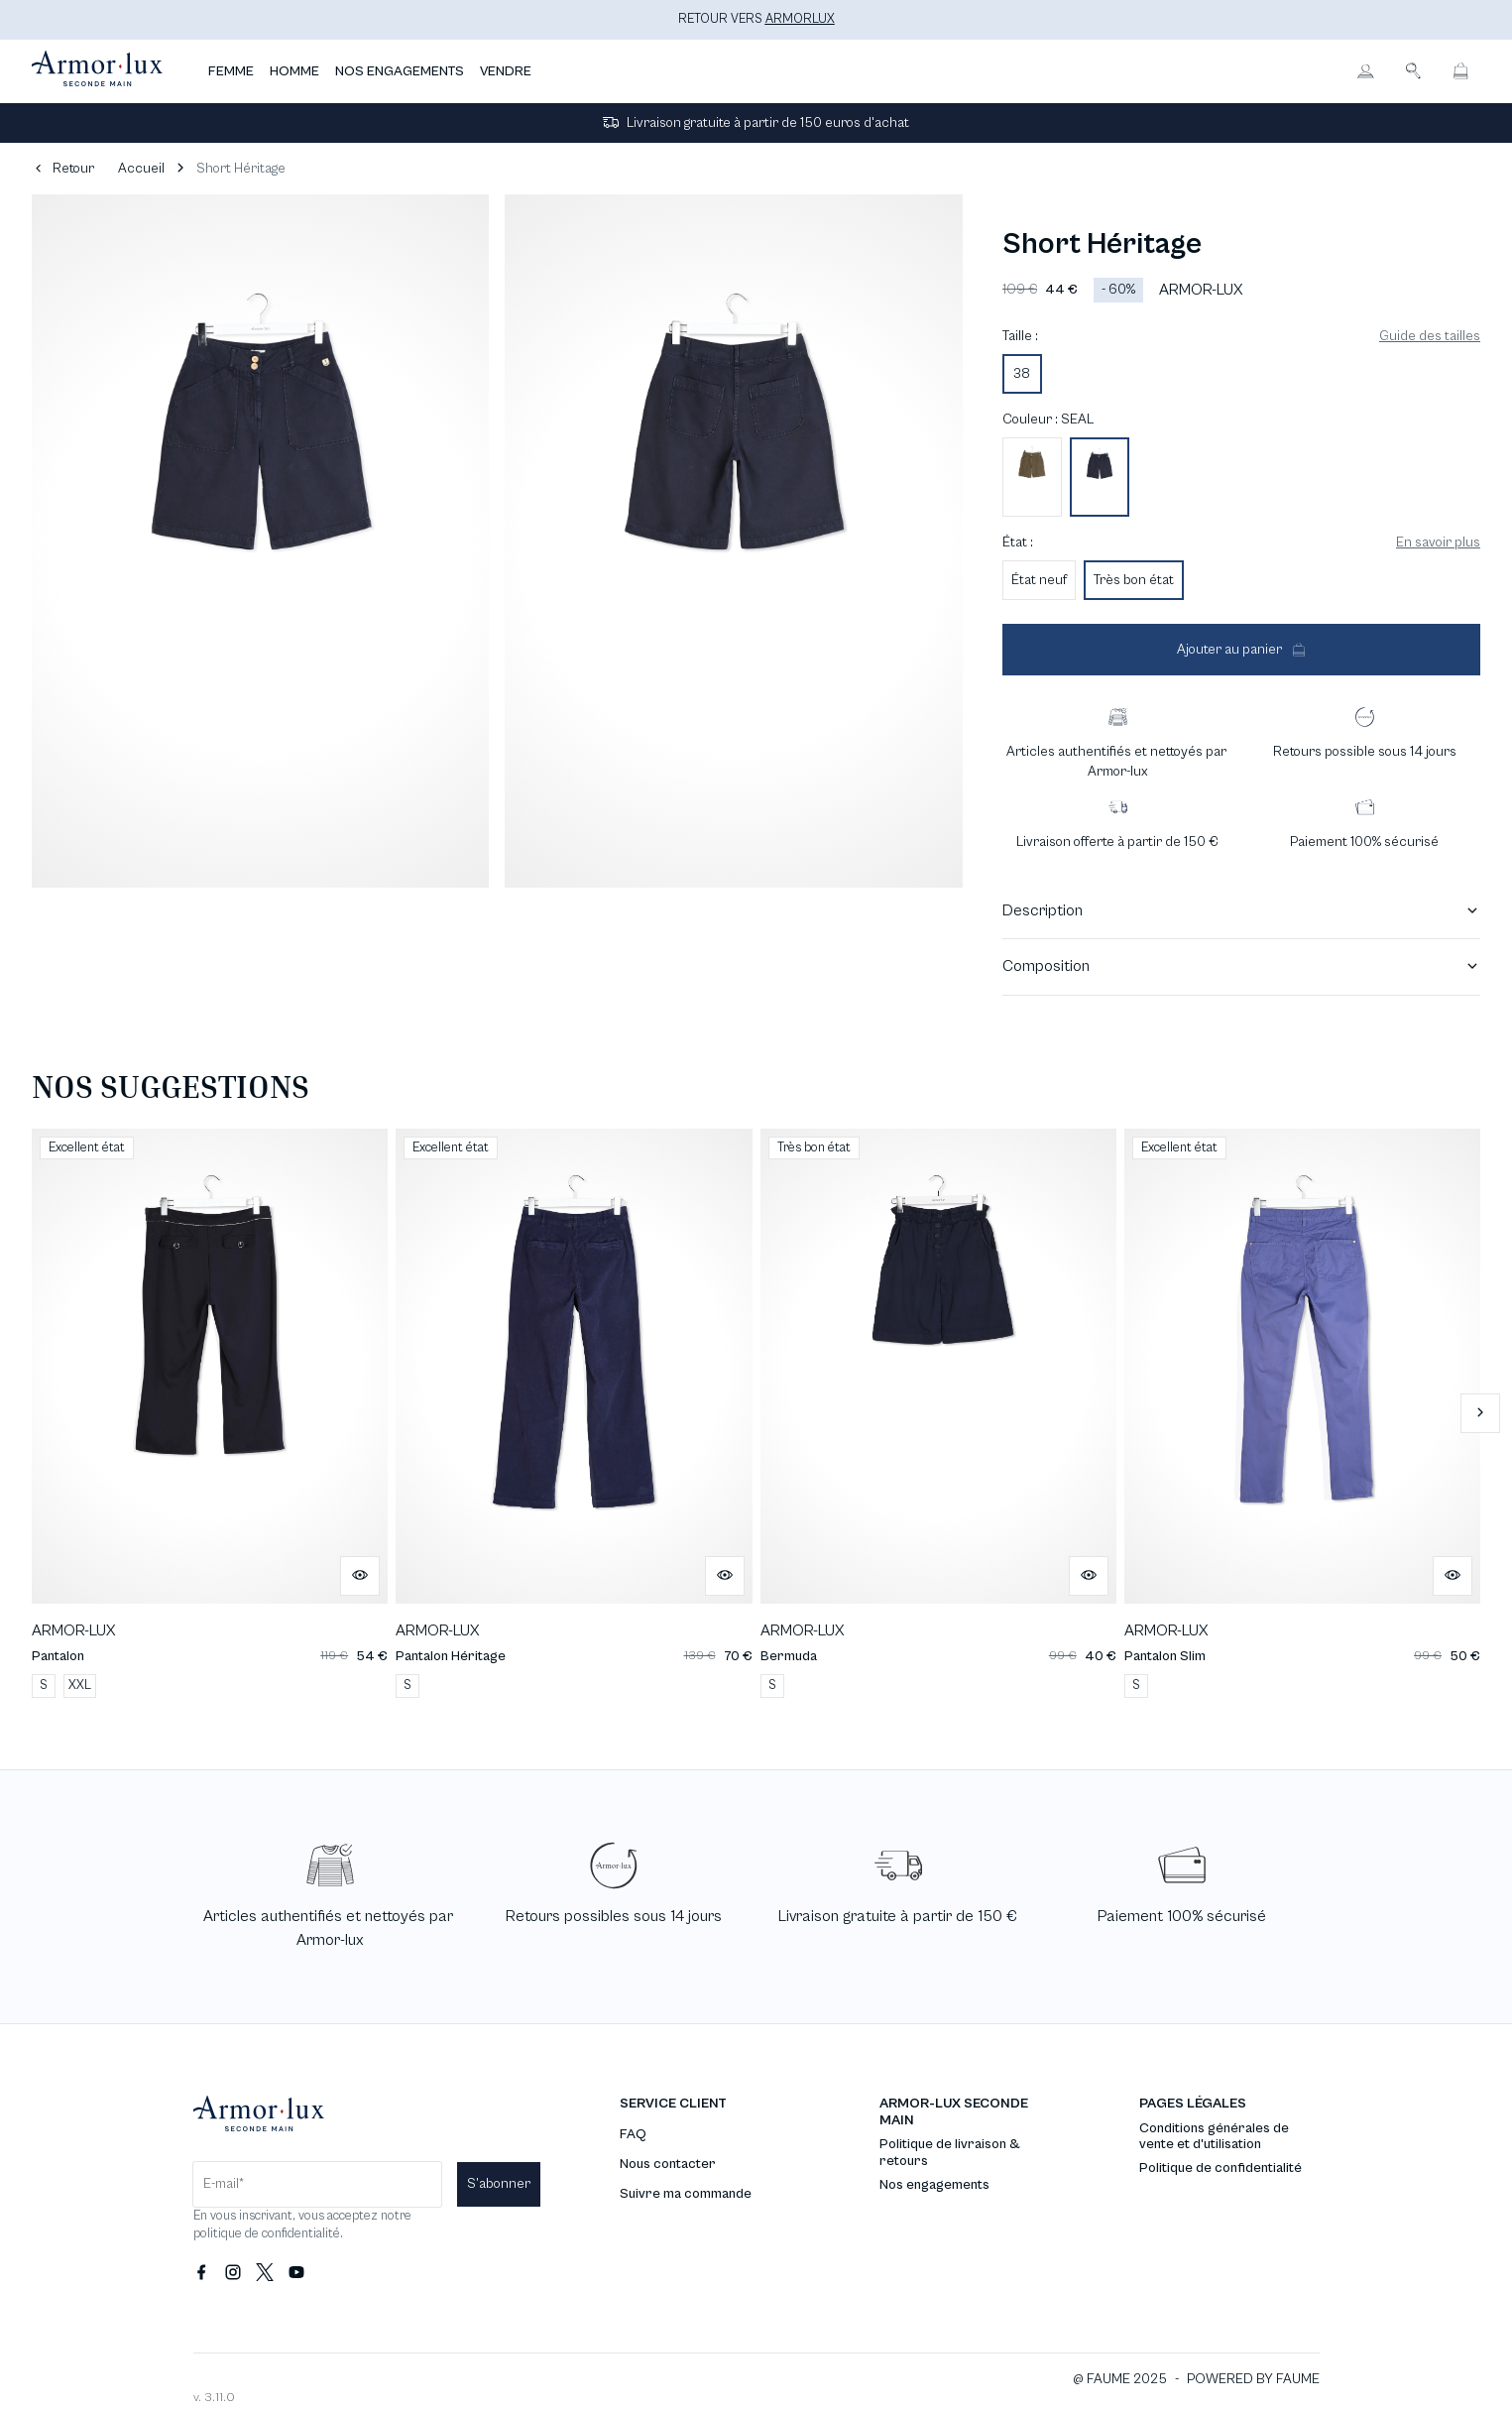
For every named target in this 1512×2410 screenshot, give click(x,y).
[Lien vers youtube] (296, 2273)
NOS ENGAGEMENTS (399, 71)
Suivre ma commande (686, 2194)
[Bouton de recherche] (1413, 71)
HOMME (294, 71)
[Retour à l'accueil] (97, 71)
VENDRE (505, 71)
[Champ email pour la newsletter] (317, 2184)
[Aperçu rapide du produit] (360, 1576)
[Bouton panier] (1460, 71)
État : (1017, 542)
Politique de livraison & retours (949, 2152)
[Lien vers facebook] (201, 2273)
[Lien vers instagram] (233, 2273)
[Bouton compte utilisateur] (1365, 71)
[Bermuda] (938, 1413)
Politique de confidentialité (1220, 2168)
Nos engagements (934, 2185)
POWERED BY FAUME (1253, 2379)
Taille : (1020, 336)
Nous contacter (668, 2164)
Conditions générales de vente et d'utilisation (1214, 2136)
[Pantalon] (210, 1413)
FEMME (231, 71)
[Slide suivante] (1480, 1413)
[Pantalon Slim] (1302, 1413)
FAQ (633, 2134)
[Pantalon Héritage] (574, 1413)
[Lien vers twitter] (265, 2273)
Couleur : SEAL (1048, 419)
